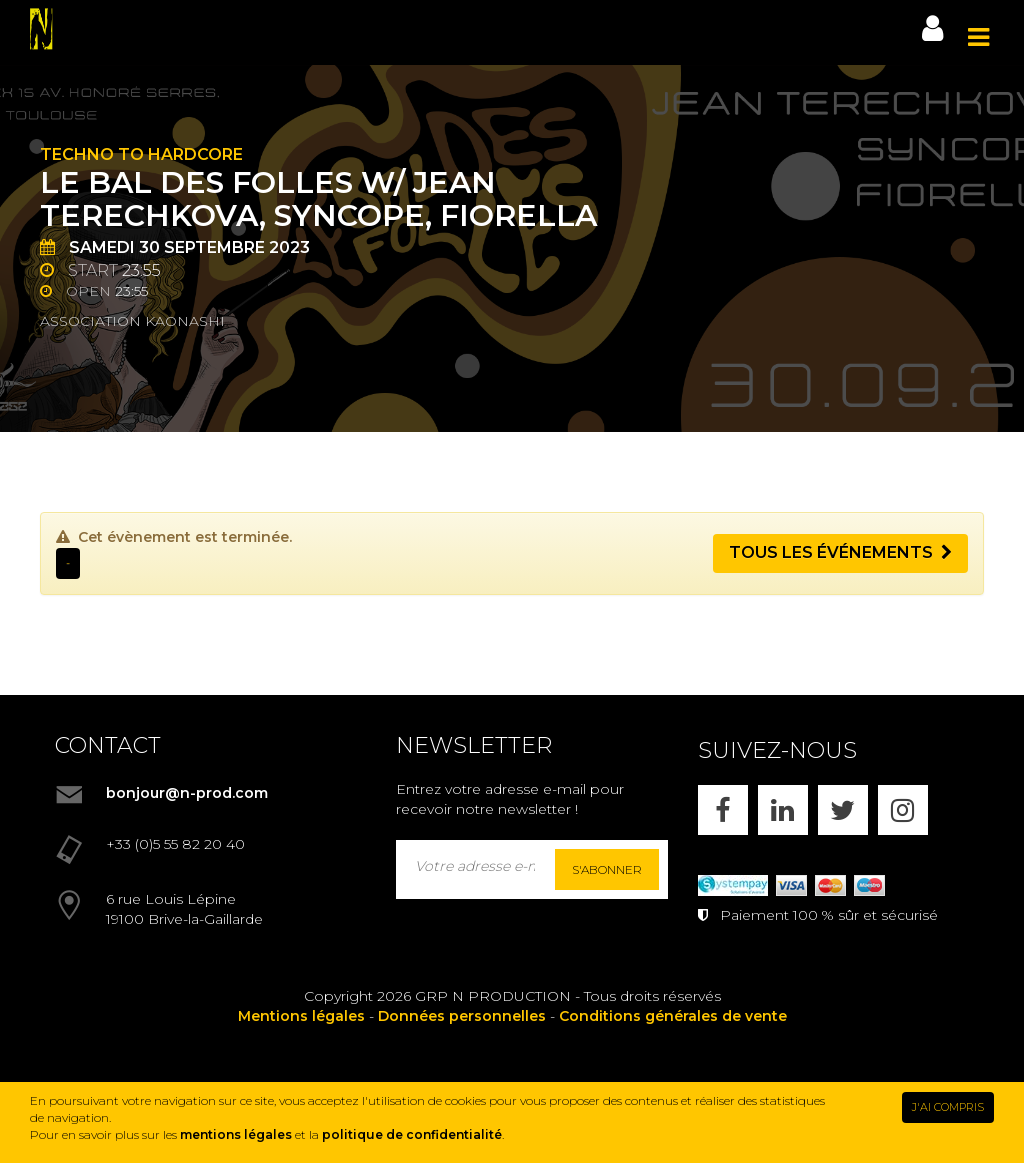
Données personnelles (462, 1016)
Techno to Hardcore (141, 154)
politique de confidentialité (412, 1134)
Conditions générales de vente (673, 1016)
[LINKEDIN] (783, 810)
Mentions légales (301, 1016)
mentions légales (236, 1134)
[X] (843, 810)
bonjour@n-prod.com (187, 793)
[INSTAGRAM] (903, 810)
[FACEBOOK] (723, 810)
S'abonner (607, 869)
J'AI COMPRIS (948, 1107)
